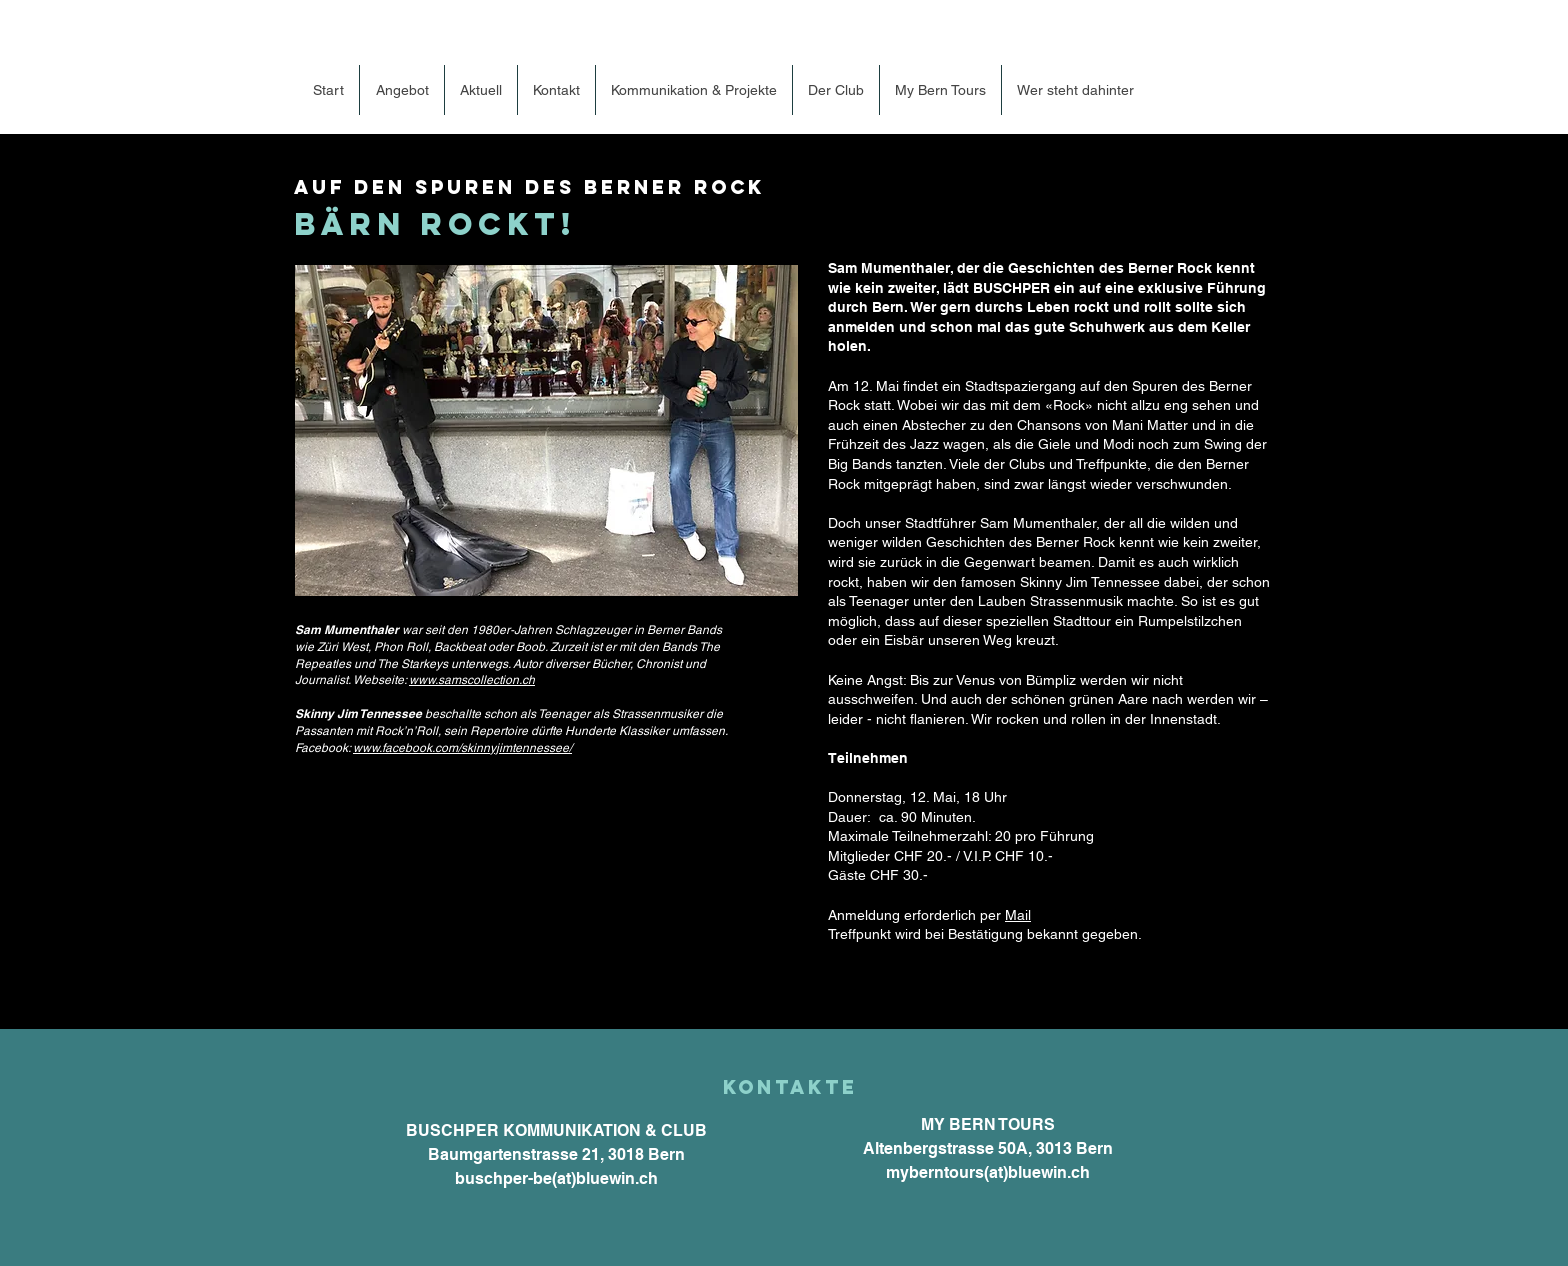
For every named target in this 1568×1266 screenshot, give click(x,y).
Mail (1018, 915)
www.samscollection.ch (472, 680)
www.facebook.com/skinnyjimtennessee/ (462, 748)
